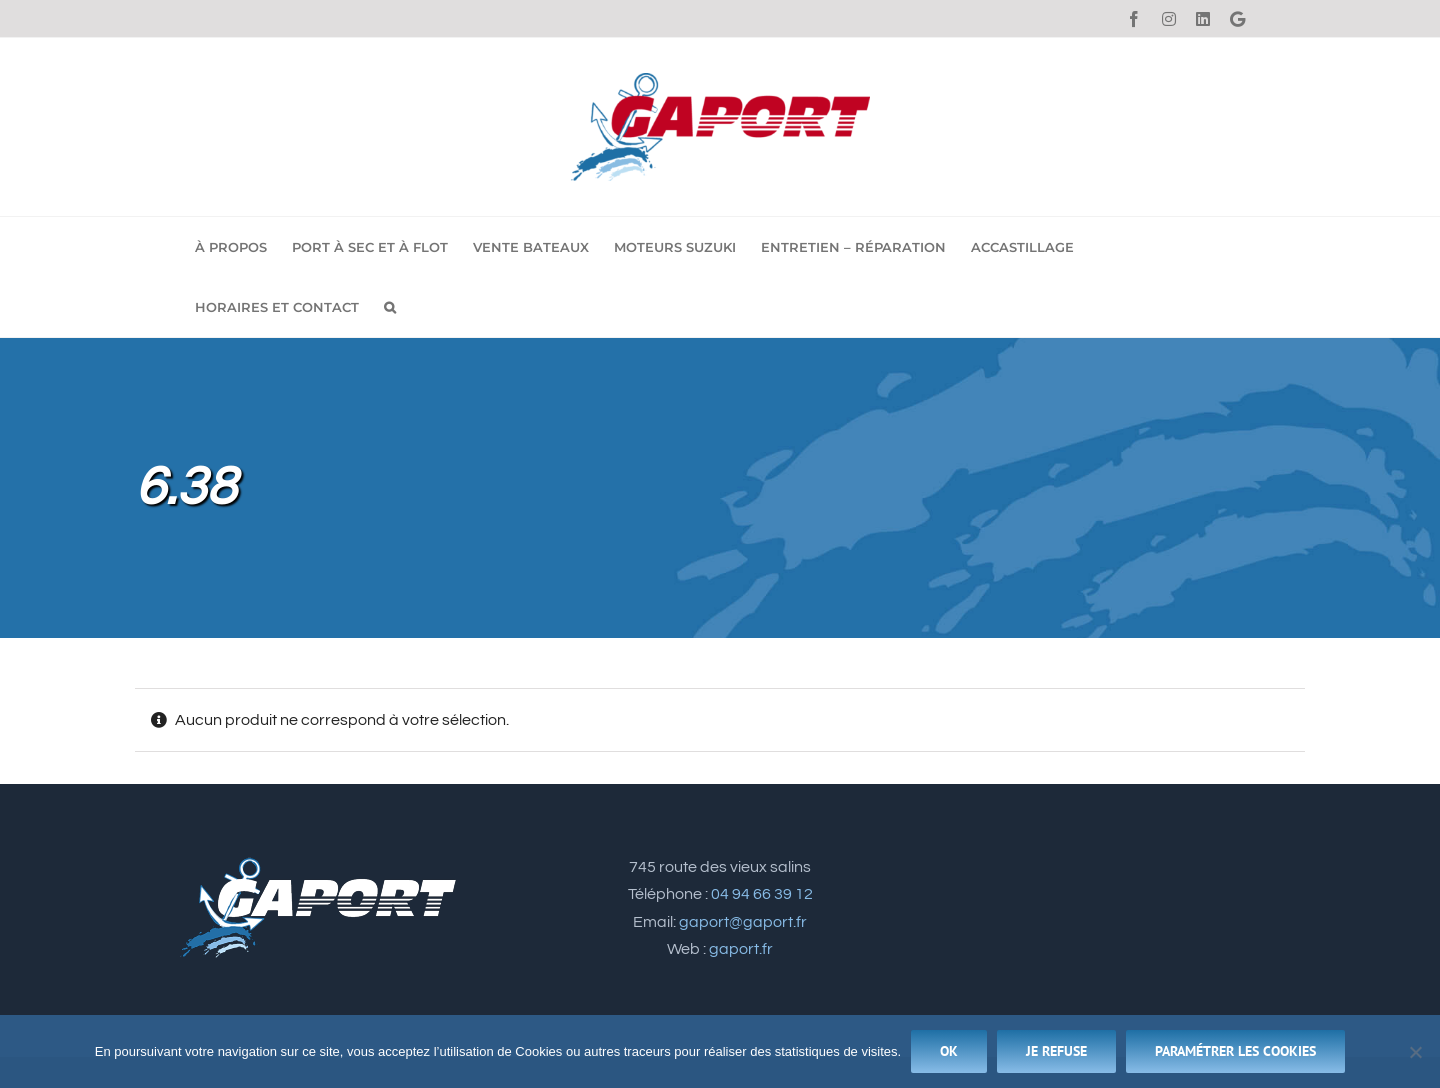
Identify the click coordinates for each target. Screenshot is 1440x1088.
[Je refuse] (1415, 1052)
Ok (949, 1051)
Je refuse (1056, 1051)
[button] (390, 307)
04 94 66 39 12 (762, 894)
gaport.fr (741, 949)
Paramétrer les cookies (1235, 1051)
